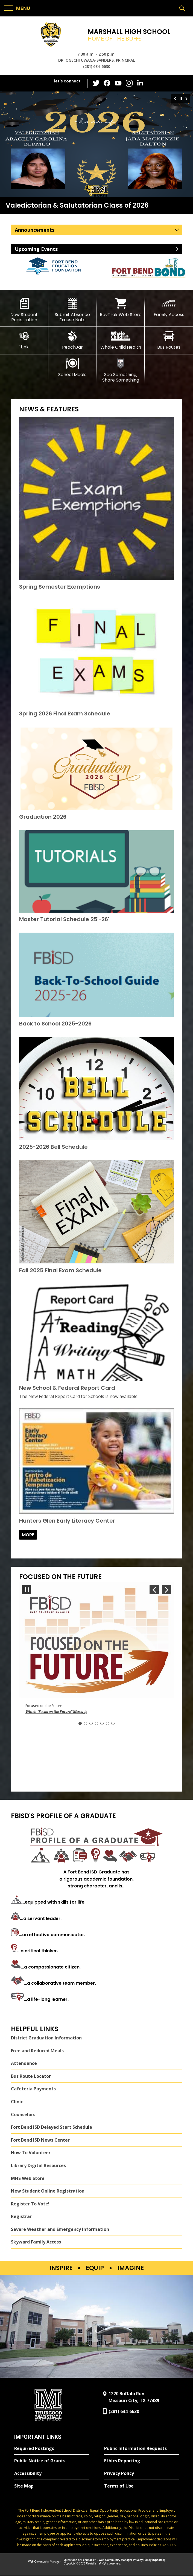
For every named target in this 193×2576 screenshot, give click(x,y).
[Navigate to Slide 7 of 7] (154, 1590)
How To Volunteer (31, 2153)
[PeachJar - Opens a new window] (72, 340)
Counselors (23, 2114)
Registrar (21, 2217)
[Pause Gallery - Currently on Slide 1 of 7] (26, 1590)
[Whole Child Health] (120, 340)
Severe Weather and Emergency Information (60, 2229)
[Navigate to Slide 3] (91, 1723)
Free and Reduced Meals (37, 2051)
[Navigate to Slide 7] (113, 1723)
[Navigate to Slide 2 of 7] (166, 1590)
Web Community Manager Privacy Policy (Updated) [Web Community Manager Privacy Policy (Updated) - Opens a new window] (132, 2560)
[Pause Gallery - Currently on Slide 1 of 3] (180, 98)
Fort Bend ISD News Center (40, 2140)
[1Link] (24, 340)
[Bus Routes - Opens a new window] (169, 340)
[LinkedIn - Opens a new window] (139, 82)
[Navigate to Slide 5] (102, 1723)
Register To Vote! (30, 2204)
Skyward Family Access (36, 2242)
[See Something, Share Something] (120, 370)
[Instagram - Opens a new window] (129, 83)
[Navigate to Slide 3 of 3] (174, 98)
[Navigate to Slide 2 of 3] (187, 98)
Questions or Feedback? (80, 2560)
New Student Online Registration (47, 2191)
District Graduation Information (46, 2038)
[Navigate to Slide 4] (96, 1723)
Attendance (24, 2064)
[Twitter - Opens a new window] (96, 83)
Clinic (17, 2102)
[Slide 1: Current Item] (80, 1723)
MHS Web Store (28, 2178)
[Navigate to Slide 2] (85, 1723)
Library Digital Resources (38, 2165)
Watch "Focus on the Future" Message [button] (56, 1711)
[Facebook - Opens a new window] (107, 83)
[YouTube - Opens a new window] (118, 83)
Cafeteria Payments (33, 2089)
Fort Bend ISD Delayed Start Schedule (51, 2127)
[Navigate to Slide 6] (107, 1723)
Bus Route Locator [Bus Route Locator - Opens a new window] (31, 2076)
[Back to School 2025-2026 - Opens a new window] (55, 1023)
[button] (17, 8)
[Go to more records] (28, 1535)
